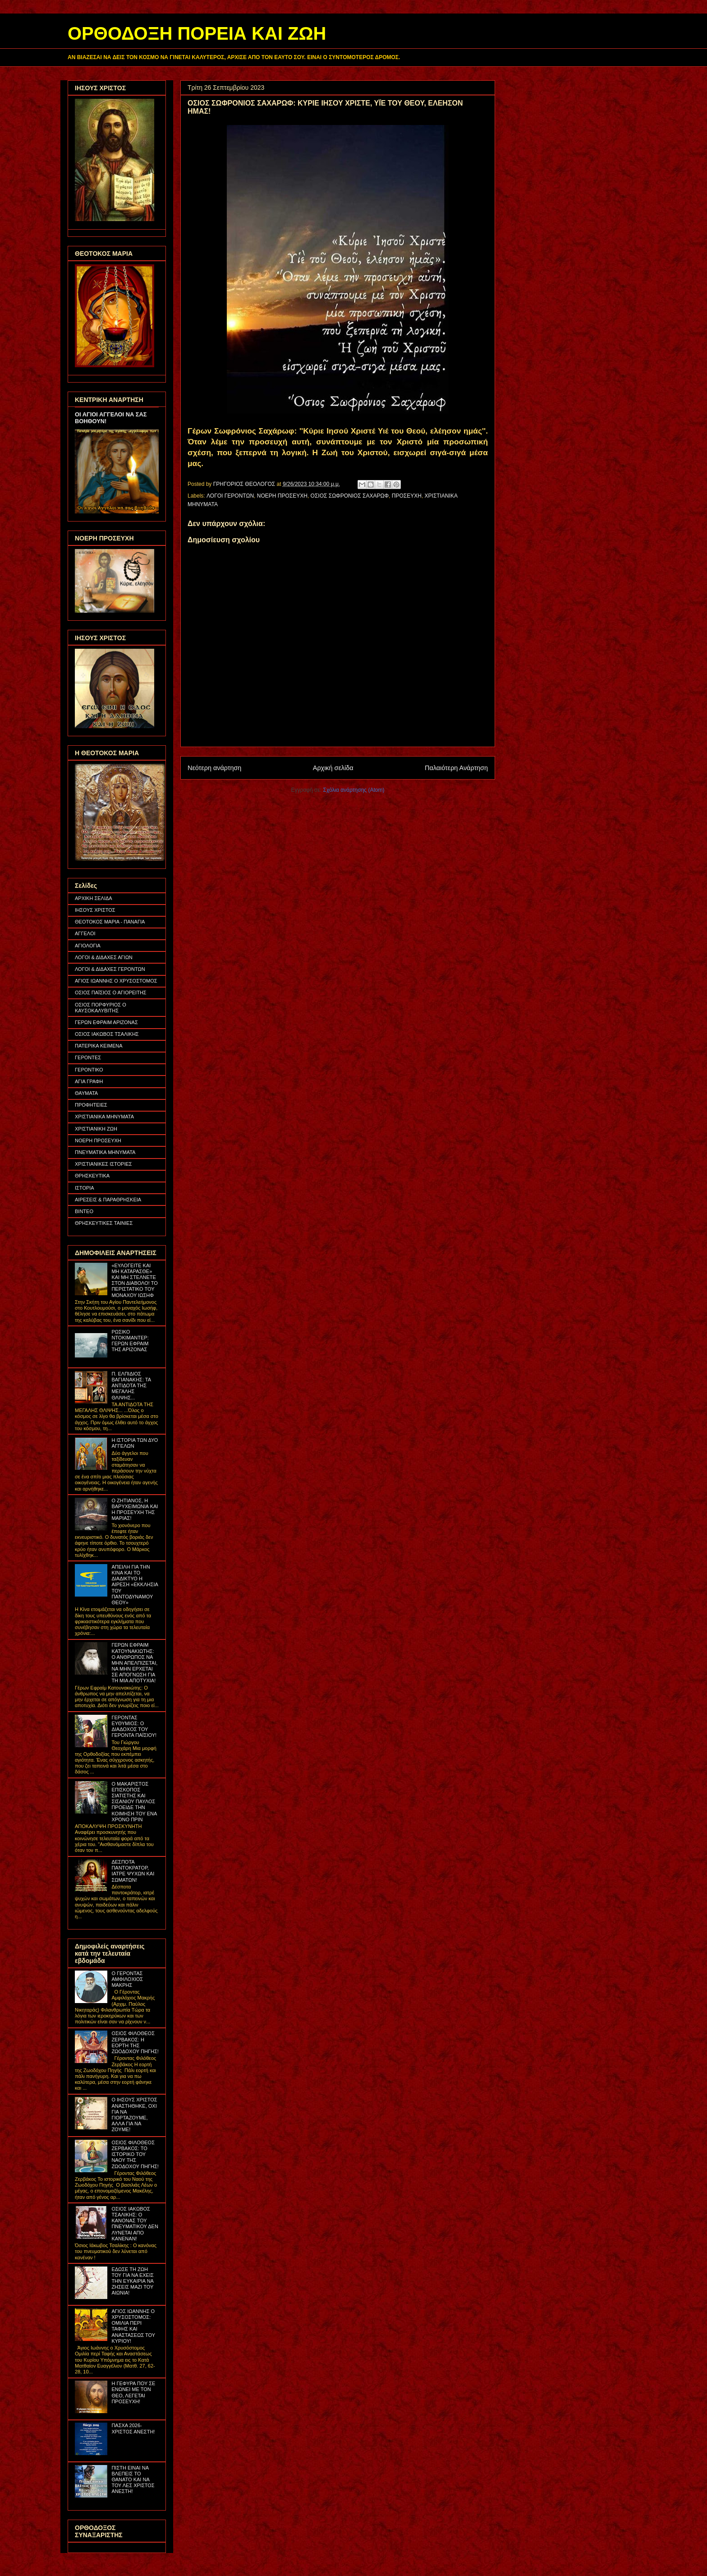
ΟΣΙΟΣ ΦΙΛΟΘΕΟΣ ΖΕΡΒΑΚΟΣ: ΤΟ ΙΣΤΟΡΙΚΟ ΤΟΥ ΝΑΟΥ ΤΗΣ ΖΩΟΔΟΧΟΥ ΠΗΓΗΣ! (134, 2154)
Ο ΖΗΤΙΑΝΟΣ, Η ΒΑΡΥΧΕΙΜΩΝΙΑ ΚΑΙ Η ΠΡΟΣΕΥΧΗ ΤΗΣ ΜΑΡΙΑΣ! (134, 1509)
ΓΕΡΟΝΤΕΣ (88, 1057)
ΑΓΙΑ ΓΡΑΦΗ (89, 1081)
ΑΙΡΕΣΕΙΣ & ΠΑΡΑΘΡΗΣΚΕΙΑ (108, 1199)
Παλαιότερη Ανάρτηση (456, 767)
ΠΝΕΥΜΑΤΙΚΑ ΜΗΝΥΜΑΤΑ (105, 1152)
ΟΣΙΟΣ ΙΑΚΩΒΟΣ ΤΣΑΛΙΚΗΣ (107, 1034)
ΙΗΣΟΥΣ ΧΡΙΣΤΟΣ (95, 910)
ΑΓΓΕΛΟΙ (85, 933)
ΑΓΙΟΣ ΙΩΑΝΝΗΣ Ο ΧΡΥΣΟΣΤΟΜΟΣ (116, 980)
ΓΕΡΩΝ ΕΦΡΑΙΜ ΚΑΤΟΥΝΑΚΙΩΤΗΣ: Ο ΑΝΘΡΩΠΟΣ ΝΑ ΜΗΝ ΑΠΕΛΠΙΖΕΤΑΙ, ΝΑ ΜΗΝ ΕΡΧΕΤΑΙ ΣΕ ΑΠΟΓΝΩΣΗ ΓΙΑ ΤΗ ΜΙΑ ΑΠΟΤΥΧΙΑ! (134, 1662)
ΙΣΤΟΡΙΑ (84, 1188)
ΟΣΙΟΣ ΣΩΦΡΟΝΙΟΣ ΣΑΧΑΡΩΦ (350, 496)
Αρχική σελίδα (333, 767)
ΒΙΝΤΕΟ (84, 1211)
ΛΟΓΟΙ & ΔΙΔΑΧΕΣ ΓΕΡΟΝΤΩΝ (110, 969)
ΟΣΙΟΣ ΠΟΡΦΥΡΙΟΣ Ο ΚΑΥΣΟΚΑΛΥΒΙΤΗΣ (100, 1007)
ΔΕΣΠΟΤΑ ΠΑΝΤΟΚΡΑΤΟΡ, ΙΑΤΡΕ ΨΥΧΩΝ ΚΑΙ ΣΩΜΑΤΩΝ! (132, 1871)
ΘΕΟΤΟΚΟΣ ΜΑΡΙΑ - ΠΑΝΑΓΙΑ (110, 921)
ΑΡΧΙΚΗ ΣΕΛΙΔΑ (93, 898)
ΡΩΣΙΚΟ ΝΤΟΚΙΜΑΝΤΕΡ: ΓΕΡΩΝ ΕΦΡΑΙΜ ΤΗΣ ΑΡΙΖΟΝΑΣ (129, 1341)
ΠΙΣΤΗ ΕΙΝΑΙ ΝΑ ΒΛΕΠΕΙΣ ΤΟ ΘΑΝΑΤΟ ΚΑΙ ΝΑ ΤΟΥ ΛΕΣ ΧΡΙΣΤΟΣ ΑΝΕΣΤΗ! (132, 2479)
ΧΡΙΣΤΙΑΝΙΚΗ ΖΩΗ (96, 1128)
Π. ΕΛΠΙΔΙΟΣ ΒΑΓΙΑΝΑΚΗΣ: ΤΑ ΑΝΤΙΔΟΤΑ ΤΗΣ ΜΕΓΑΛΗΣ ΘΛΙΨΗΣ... (131, 1385)
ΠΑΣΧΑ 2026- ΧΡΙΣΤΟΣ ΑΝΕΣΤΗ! (133, 2428)
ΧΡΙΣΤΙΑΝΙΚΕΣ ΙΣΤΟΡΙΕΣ (103, 1164)
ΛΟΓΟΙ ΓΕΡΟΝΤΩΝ (230, 496)
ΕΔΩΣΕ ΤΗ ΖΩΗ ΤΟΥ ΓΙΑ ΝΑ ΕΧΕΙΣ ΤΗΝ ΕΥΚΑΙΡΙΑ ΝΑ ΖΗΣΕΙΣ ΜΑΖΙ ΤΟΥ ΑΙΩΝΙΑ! (132, 2281)
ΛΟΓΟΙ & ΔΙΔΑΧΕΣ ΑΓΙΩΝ (104, 957)
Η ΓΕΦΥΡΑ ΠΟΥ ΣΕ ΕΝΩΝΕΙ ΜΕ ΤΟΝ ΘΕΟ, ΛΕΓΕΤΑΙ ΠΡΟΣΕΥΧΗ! (133, 2392)
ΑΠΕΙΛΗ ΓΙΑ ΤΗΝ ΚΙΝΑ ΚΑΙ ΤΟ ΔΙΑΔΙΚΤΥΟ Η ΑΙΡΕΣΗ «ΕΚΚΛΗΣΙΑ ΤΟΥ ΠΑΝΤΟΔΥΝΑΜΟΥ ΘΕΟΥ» (134, 1584)
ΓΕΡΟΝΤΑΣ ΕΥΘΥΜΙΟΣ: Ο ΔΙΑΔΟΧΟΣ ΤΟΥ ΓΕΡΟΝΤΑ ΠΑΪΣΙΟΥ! (133, 1726)
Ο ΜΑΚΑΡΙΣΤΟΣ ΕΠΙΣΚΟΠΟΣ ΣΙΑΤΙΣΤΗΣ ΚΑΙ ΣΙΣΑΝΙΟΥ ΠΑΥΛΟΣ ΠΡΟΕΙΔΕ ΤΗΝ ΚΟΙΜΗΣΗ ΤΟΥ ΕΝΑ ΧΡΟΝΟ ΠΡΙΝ (133, 1801)
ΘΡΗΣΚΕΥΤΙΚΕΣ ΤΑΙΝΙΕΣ (104, 1223)
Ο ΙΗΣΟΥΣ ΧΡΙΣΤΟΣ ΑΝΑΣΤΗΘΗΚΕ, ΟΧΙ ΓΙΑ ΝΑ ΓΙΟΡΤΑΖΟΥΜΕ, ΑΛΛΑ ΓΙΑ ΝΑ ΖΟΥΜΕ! (134, 2114)
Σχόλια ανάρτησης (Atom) (354, 790)
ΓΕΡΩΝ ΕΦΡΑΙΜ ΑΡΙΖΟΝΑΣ (106, 1022)
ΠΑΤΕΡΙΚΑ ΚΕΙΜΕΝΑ (99, 1045)
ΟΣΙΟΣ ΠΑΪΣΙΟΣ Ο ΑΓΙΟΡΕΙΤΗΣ (111, 992)
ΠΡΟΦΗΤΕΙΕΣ (91, 1105)
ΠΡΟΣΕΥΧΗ (407, 496)
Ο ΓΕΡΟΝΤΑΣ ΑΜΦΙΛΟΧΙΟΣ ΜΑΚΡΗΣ (127, 1979)
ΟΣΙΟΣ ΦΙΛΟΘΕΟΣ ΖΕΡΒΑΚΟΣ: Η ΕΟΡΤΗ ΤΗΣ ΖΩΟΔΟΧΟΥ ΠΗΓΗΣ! (134, 2042)
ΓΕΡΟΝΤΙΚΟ (89, 1069)
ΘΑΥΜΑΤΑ (86, 1093)
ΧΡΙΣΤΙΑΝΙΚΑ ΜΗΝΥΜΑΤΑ (104, 1116)
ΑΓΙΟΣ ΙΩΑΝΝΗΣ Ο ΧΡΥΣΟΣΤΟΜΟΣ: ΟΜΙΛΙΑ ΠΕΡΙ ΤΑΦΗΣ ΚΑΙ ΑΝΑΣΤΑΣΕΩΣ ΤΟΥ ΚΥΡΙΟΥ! (133, 2326)
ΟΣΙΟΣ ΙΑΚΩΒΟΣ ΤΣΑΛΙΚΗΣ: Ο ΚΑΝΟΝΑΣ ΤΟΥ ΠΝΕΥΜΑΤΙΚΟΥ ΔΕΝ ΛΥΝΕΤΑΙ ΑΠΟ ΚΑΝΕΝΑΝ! (134, 2223)
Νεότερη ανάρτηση (214, 767)
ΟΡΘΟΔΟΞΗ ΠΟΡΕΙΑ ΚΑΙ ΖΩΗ (197, 33)
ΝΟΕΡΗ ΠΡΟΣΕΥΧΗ (282, 496)
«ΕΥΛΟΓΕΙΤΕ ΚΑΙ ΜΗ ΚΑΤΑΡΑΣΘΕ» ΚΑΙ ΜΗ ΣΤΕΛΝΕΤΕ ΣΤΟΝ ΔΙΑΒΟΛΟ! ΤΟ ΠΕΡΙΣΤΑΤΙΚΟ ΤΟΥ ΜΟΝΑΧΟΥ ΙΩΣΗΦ (134, 1280)
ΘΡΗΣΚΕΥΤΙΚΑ (92, 1175)
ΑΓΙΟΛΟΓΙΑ (88, 945)
